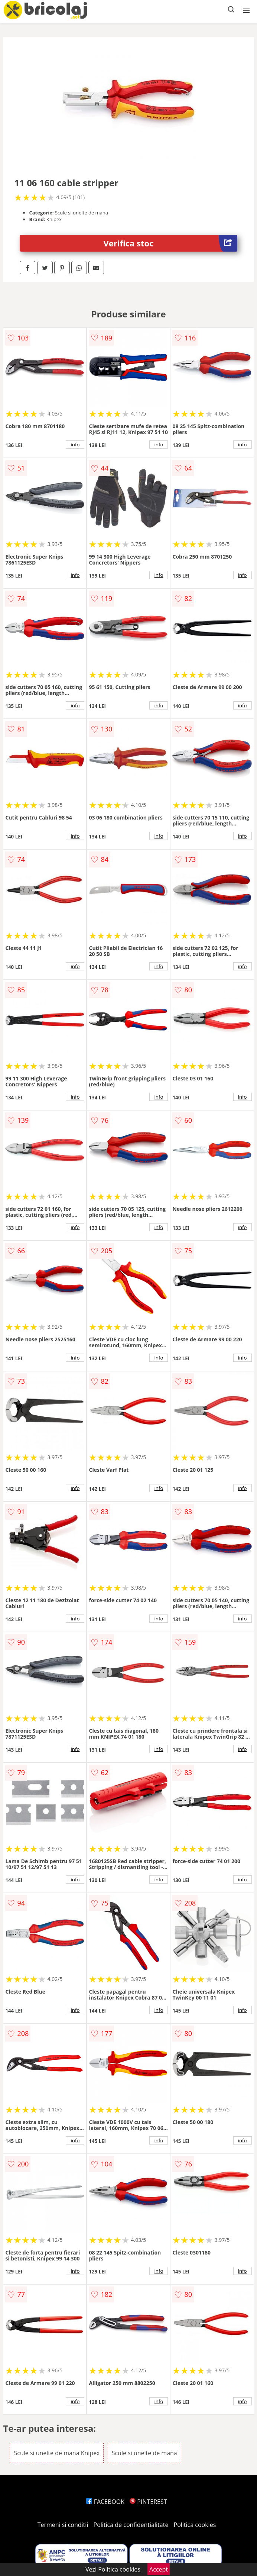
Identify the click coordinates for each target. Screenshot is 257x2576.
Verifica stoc (170, 243)
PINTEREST (148, 2502)
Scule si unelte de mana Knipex (57, 2453)
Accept (158, 2569)
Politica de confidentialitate (131, 2525)
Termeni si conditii (63, 2525)
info (75, 444)
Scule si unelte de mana (144, 2453)
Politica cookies (195, 2525)
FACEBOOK (105, 2502)
